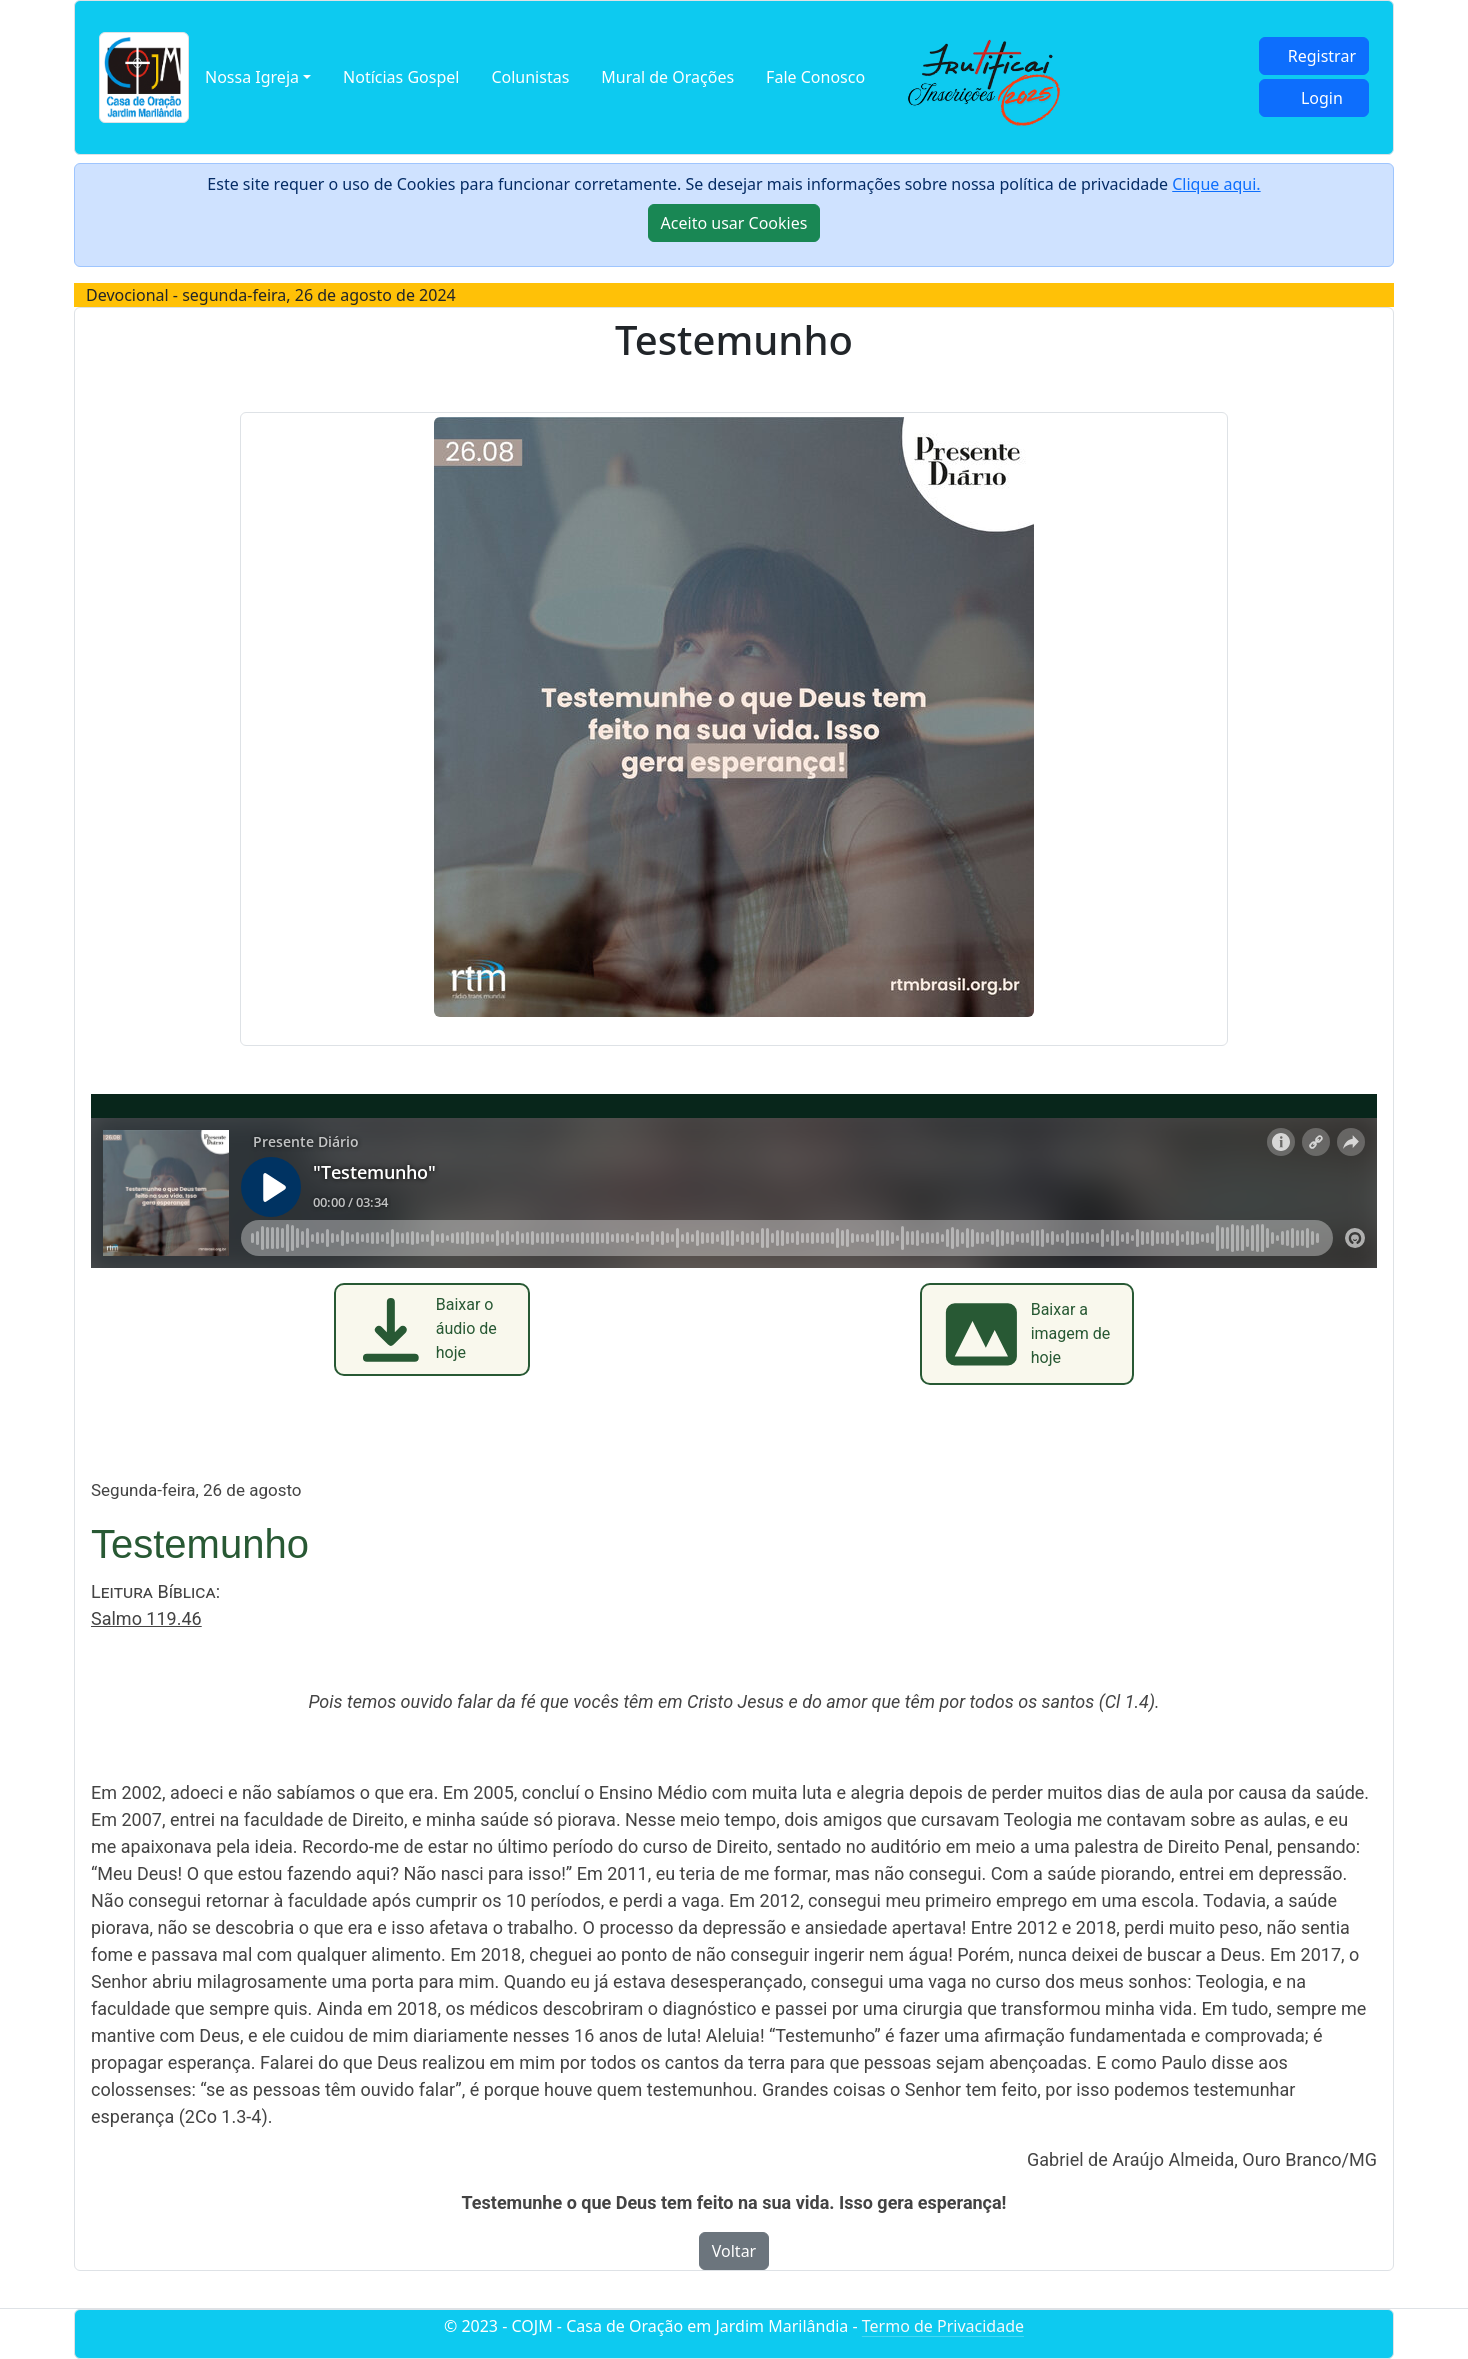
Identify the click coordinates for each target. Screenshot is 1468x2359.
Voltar (734, 2251)
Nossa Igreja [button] (252, 77)
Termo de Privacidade (943, 2326)
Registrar (1322, 56)
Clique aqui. (1216, 184)
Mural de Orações (667, 77)
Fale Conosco (815, 77)
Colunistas (530, 77)
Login (1322, 98)
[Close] (734, 223)
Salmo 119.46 (146, 1618)
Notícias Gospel (401, 77)
